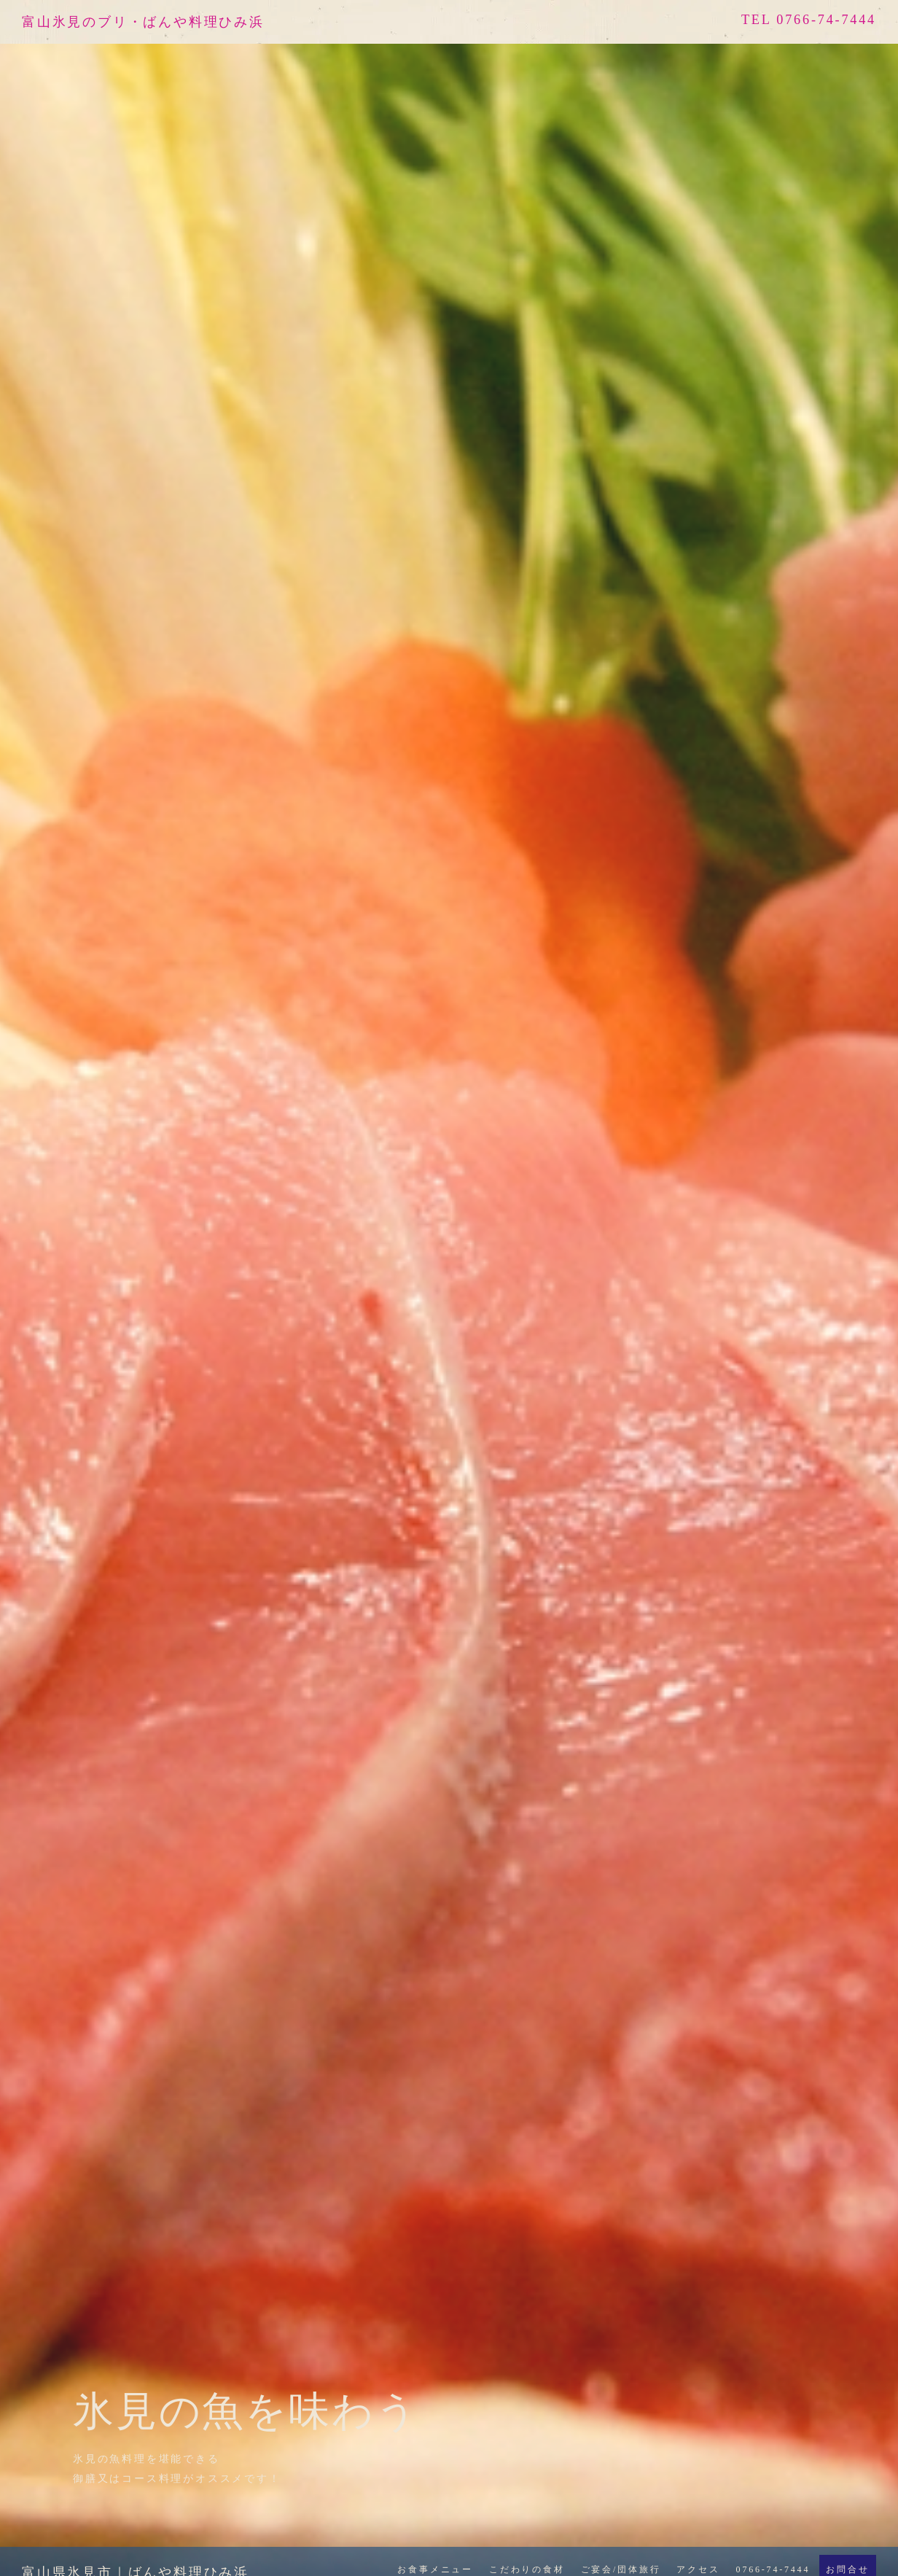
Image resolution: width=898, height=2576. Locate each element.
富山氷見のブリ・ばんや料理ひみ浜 (143, 22)
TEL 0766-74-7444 (808, 19)
